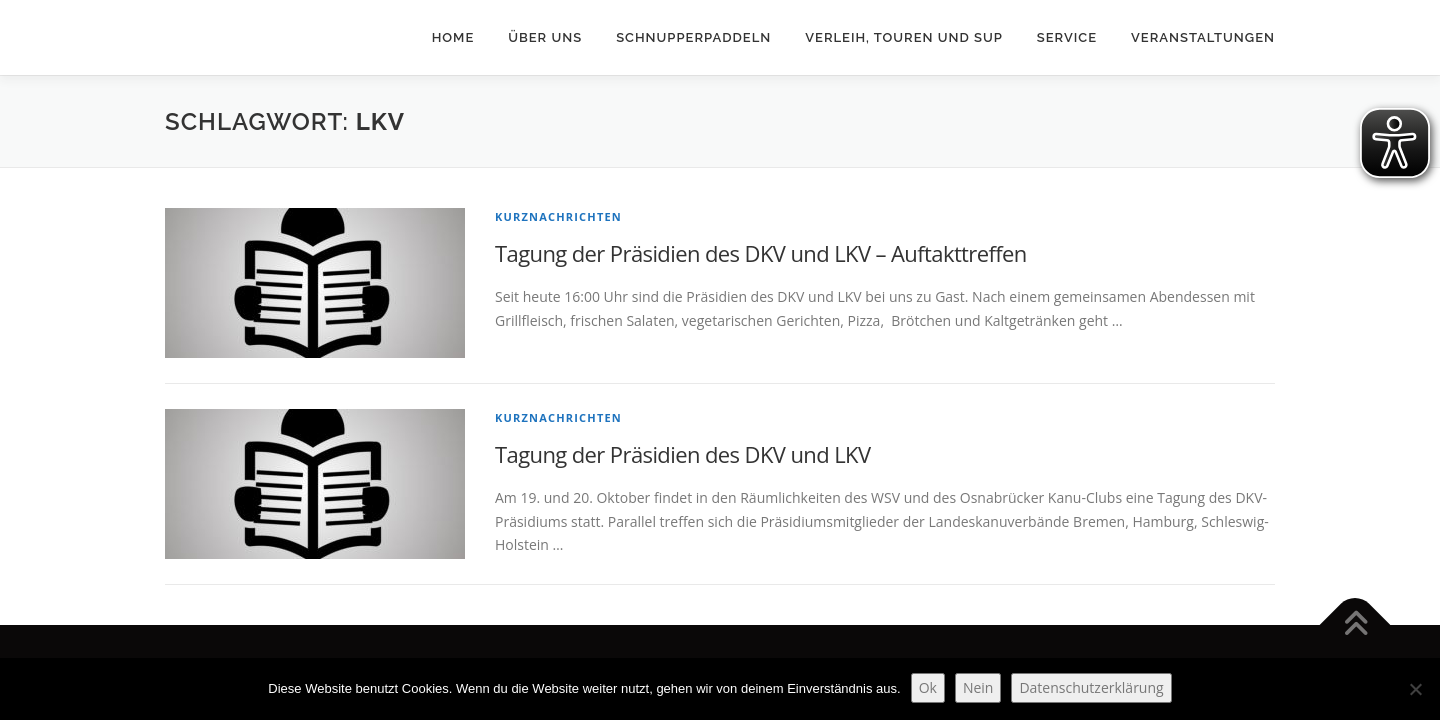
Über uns (545, 37)
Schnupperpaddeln (693, 37)
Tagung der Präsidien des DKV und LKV (682, 454)
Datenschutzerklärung (1091, 687)
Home (453, 37)
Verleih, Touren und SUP (904, 37)
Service (1067, 37)
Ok (928, 687)
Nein (978, 687)
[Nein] (1415, 689)
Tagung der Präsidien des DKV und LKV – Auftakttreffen (761, 253)
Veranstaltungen (1203, 37)
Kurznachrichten (558, 216)
